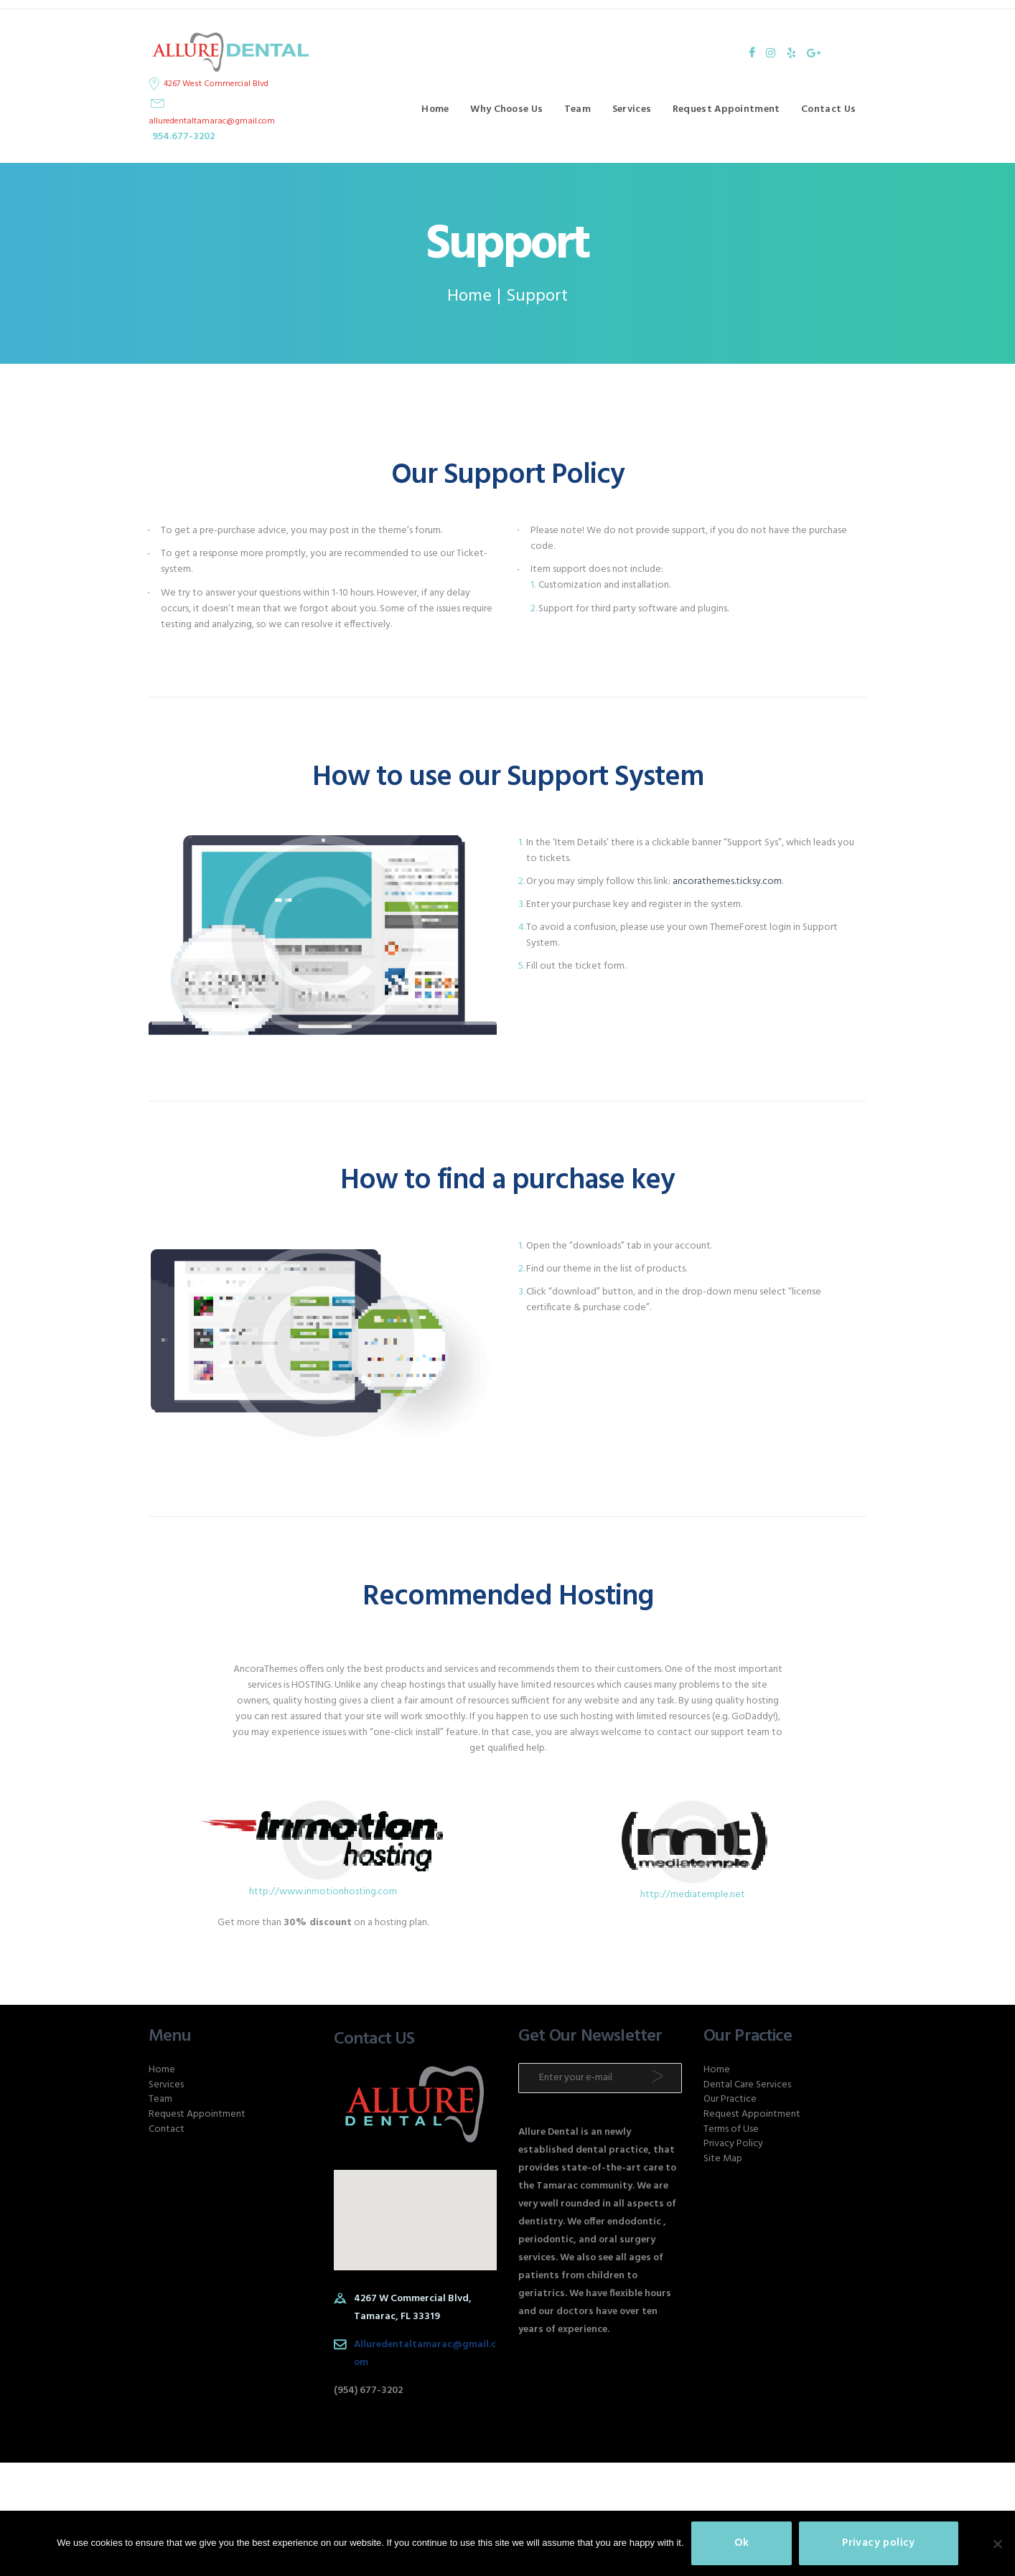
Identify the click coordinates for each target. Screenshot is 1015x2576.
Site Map (722, 2158)
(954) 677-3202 (368, 2390)
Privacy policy (878, 2543)
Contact (166, 2129)
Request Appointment (197, 2114)
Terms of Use (731, 2129)
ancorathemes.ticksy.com (727, 881)
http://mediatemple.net (692, 1894)
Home (469, 297)
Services (166, 2085)
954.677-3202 (183, 136)
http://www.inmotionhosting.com (323, 1892)
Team (160, 2099)
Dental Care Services (747, 2085)
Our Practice (730, 2099)
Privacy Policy (733, 2143)
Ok (741, 2543)
